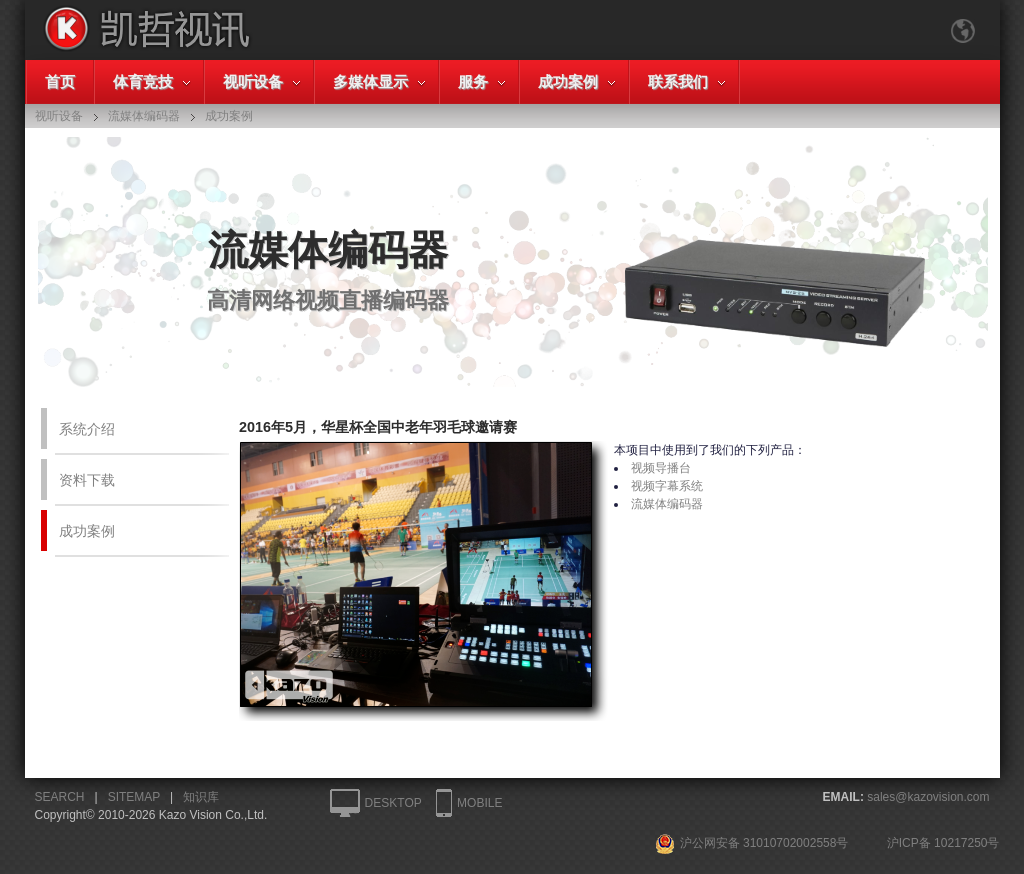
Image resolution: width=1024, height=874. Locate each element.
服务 (473, 81)
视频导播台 (661, 468)
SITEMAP (134, 797)
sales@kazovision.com (928, 797)
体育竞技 (143, 81)
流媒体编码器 (667, 504)
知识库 (201, 797)
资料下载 (87, 480)
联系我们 (678, 81)
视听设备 (253, 81)
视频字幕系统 (667, 486)
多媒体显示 (370, 81)
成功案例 (568, 81)
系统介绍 (87, 429)
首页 (60, 81)
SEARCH (60, 797)
